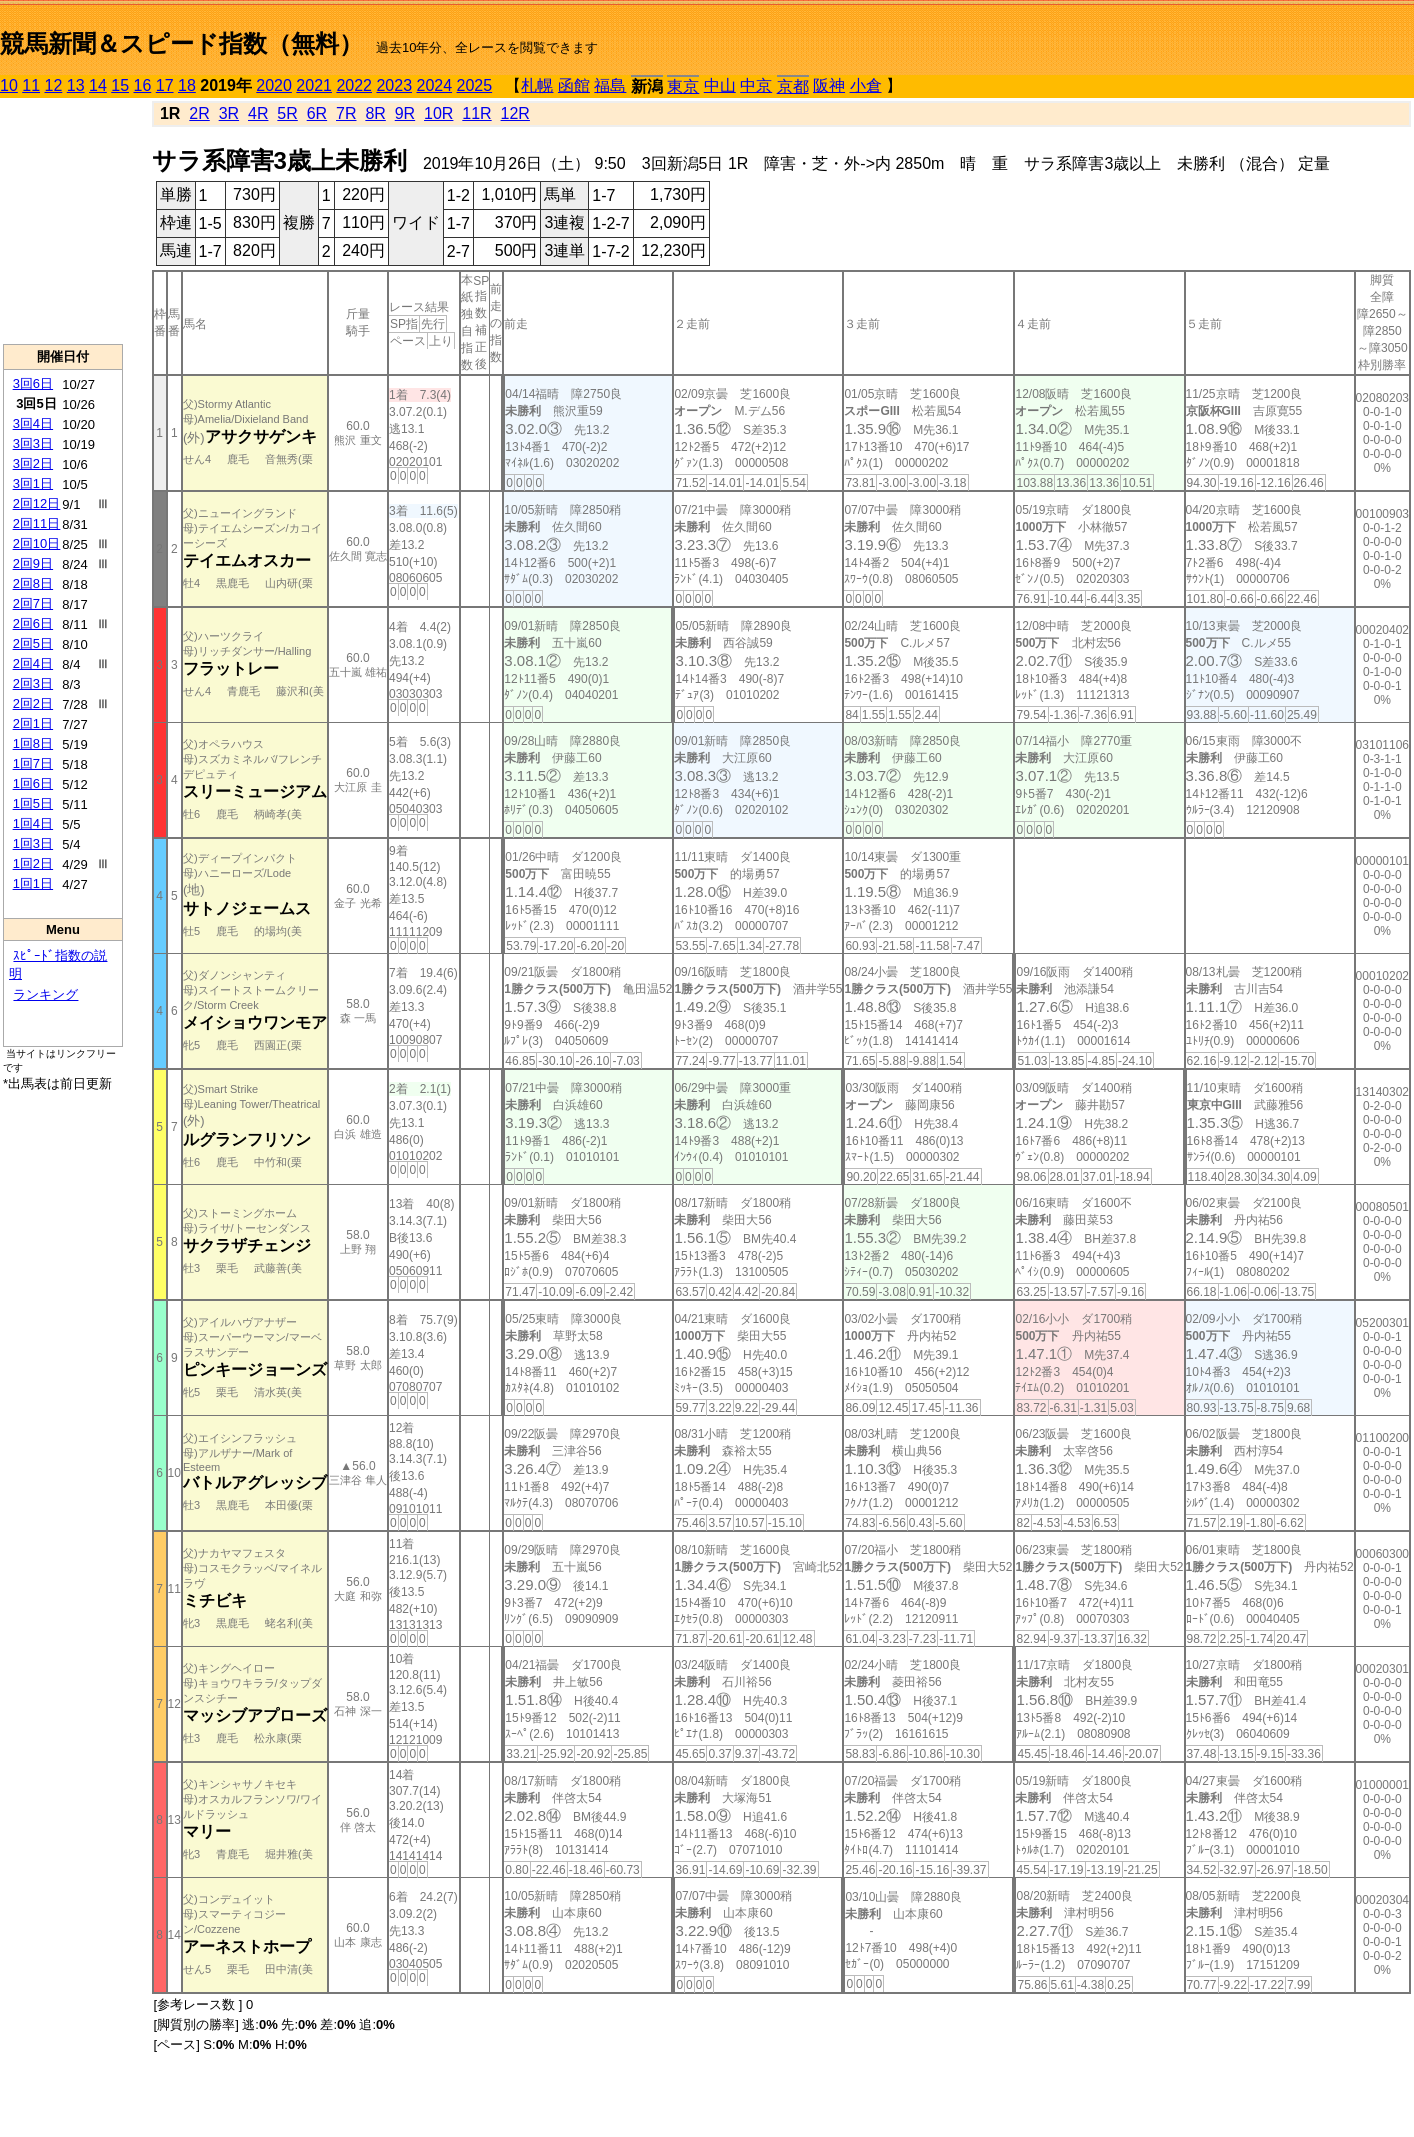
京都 (793, 86)
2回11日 (37, 523)
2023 (394, 85)
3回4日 (33, 423)
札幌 (537, 85)
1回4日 (33, 823)
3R (229, 113)
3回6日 (33, 383)
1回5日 (33, 803)
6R (317, 113)
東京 (683, 86)
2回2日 (33, 703)
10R (438, 113)
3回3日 (33, 443)
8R (375, 113)
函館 (574, 85)
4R (258, 113)
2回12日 (37, 503)
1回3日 (33, 843)
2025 (475, 85)
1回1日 (33, 883)
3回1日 (33, 483)
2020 (274, 85)
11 (31, 85)
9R (405, 113)
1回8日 (33, 743)
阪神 (829, 85)
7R (346, 113)
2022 (354, 85)
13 (76, 85)
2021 (314, 85)
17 (165, 85)
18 (187, 85)
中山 (720, 85)
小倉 (866, 85)
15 (120, 85)
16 (143, 85)
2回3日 (33, 683)
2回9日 (33, 563)
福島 (610, 85)
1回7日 (33, 763)
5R (287, 113)
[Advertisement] (63, 221)
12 (54, 85)
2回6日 (33, 623)
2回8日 (33, 583)
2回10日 (37, 543)
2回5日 (33, 643)
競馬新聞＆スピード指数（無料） (181, 43)
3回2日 (33, 463)
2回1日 (33, 723)
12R (515, 113)
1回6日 (33, 783)
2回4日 (33, 663)
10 (9, 85)
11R (476, 113)
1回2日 (33, 863)
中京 (756, 85)
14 (98, 85)
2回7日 (33, 603)
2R (199, 113)
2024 (434, 85)
